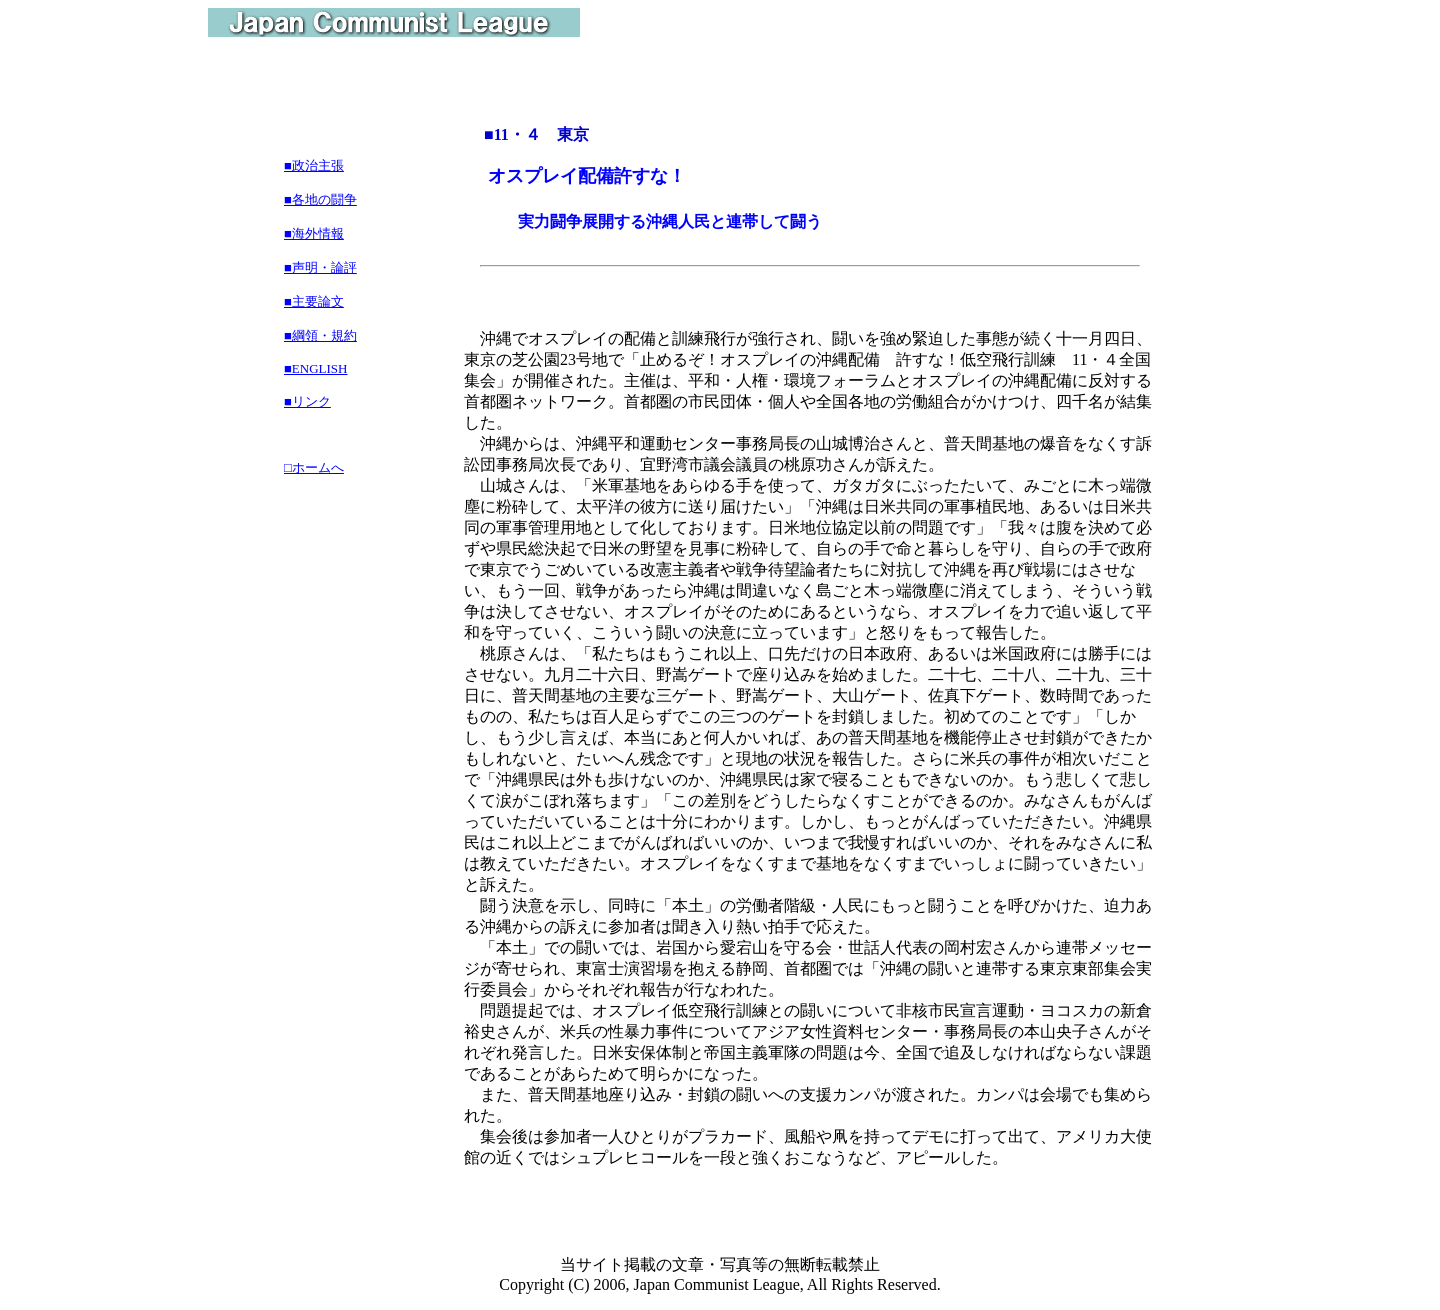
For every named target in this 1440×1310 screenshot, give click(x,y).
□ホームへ (314, 467)
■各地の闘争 (320, 199)
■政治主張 (314, 165)
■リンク (307, 401)
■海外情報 (314, 233)
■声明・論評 (320, 267)
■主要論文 (314, 301)
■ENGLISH (315, 368)
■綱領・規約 (320, 335)
